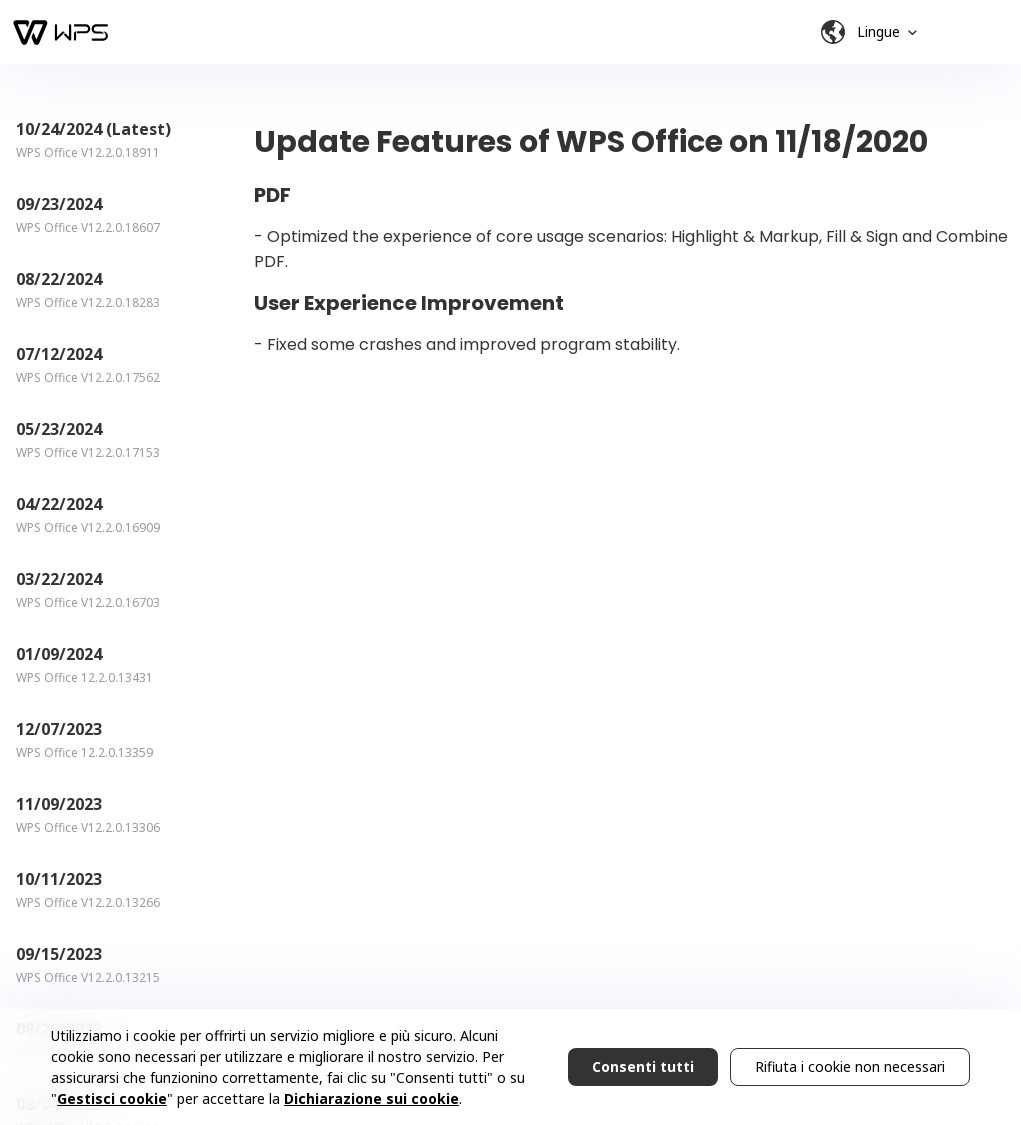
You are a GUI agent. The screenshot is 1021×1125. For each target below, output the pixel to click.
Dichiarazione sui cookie (371, 1098)
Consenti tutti (643, 1066)
